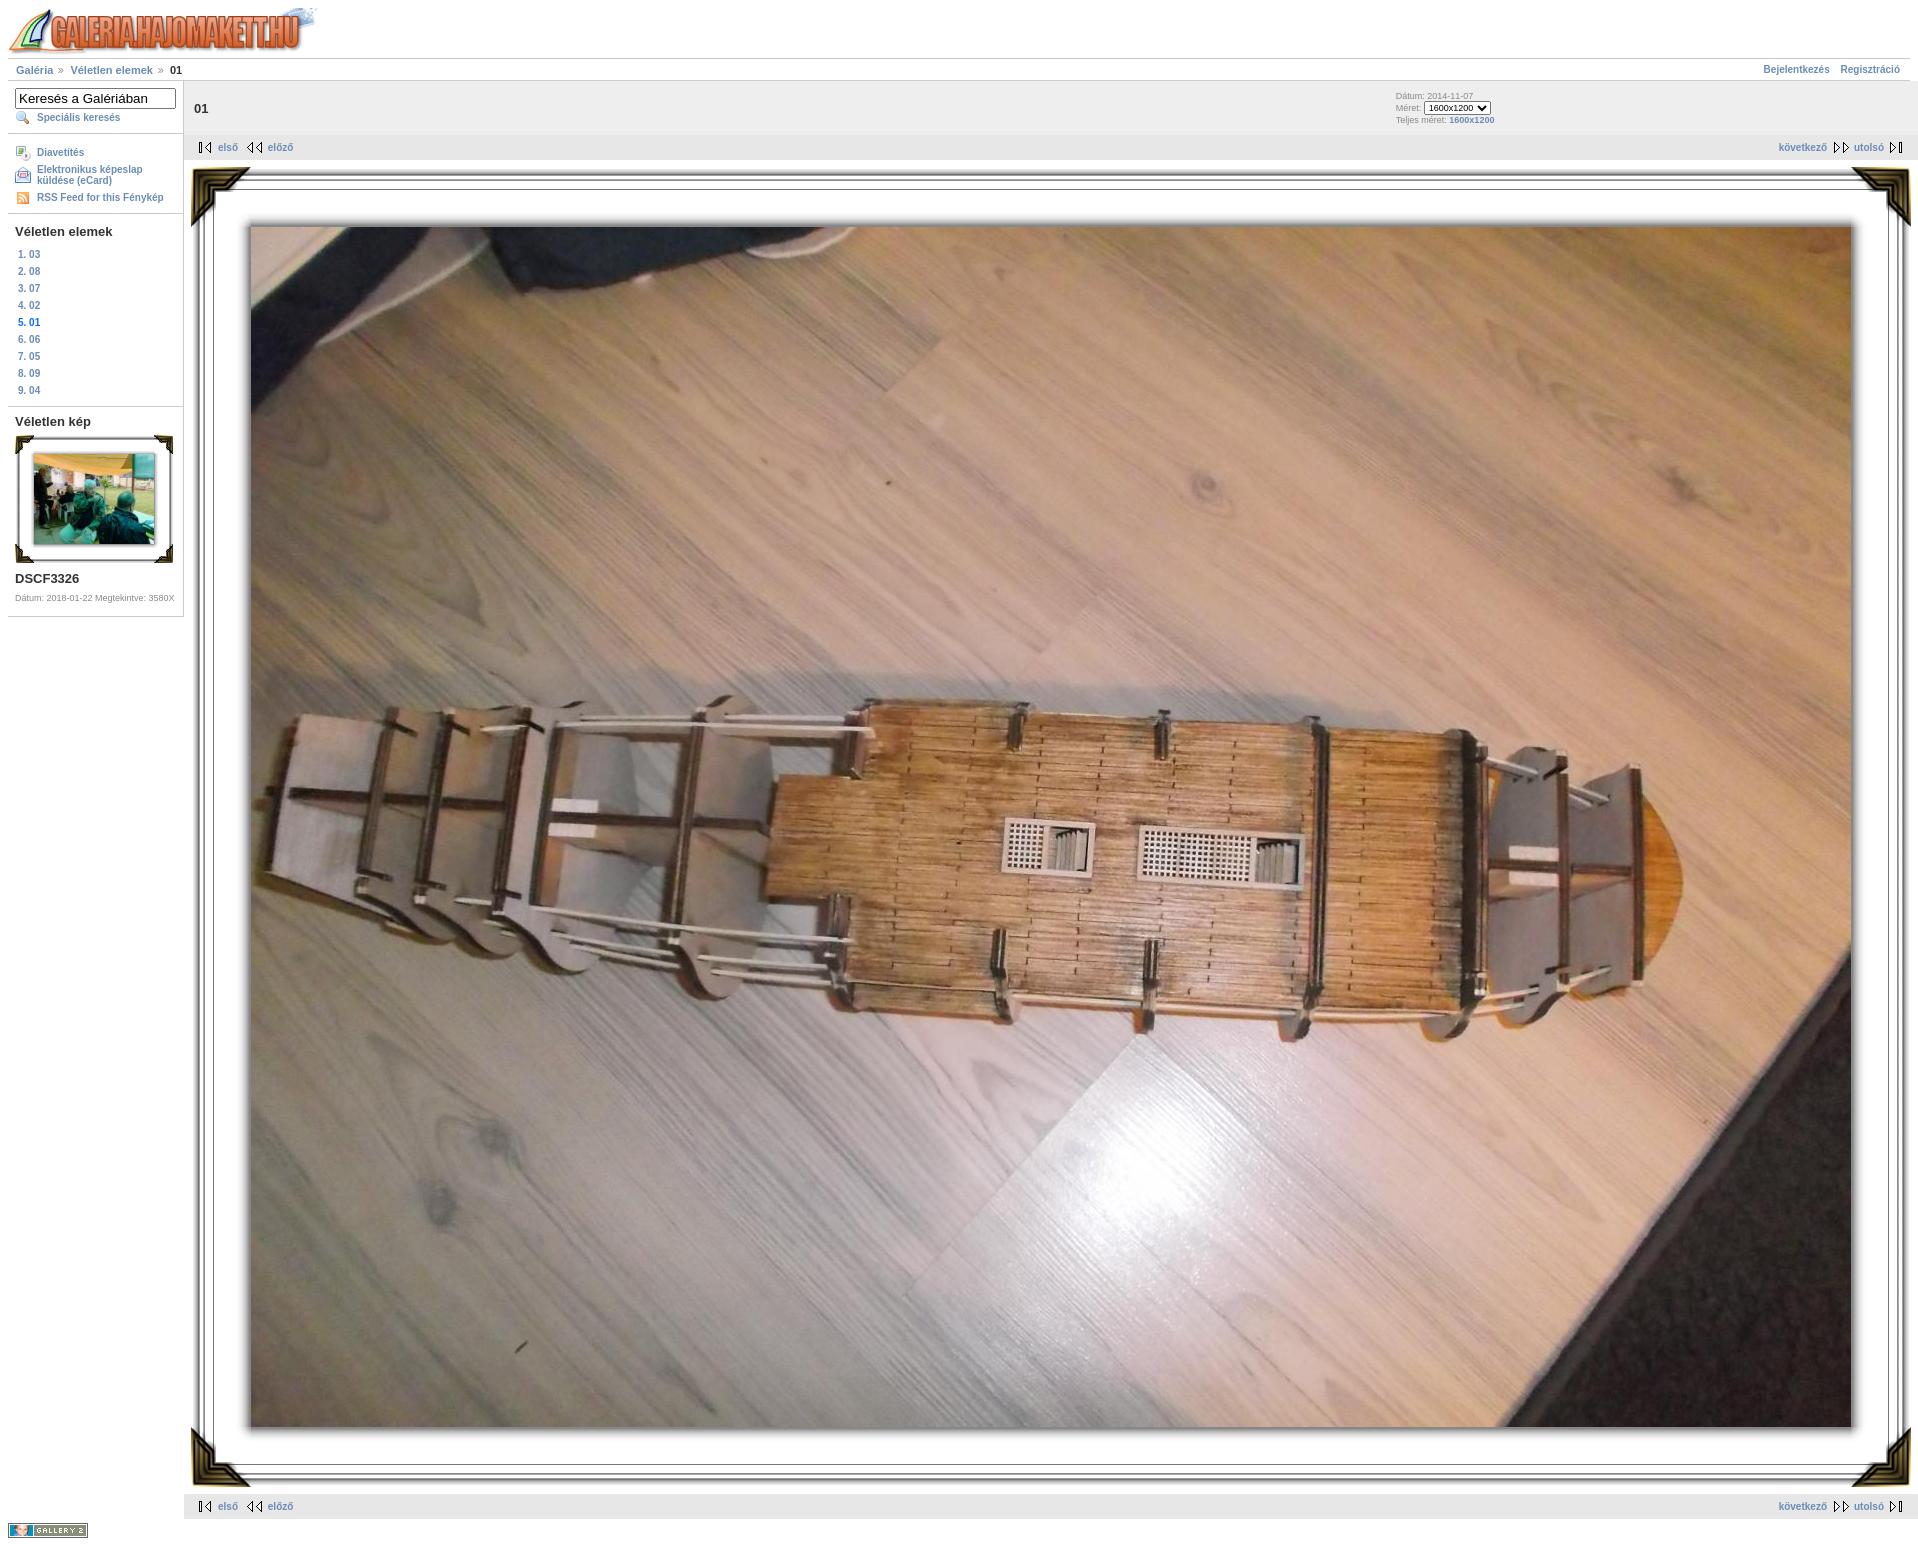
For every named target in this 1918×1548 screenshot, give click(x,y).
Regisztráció (1870, 69)
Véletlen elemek (111, 70)
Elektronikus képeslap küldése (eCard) (90, 175)
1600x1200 (1471, 120)
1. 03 (29, 254)
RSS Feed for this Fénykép (100, 197)
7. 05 (29, 356)
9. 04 (29, 390)
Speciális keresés (78, 117)
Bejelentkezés (1797, 69)
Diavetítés (60, 152)
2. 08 (29, 271)
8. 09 (29, 373)
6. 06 (29, 339)
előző (281, 147)
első (228, 147)
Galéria (34, 70)
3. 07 (29, 288)
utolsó (1869, 147)
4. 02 (29, 305)
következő (1803, 147)
